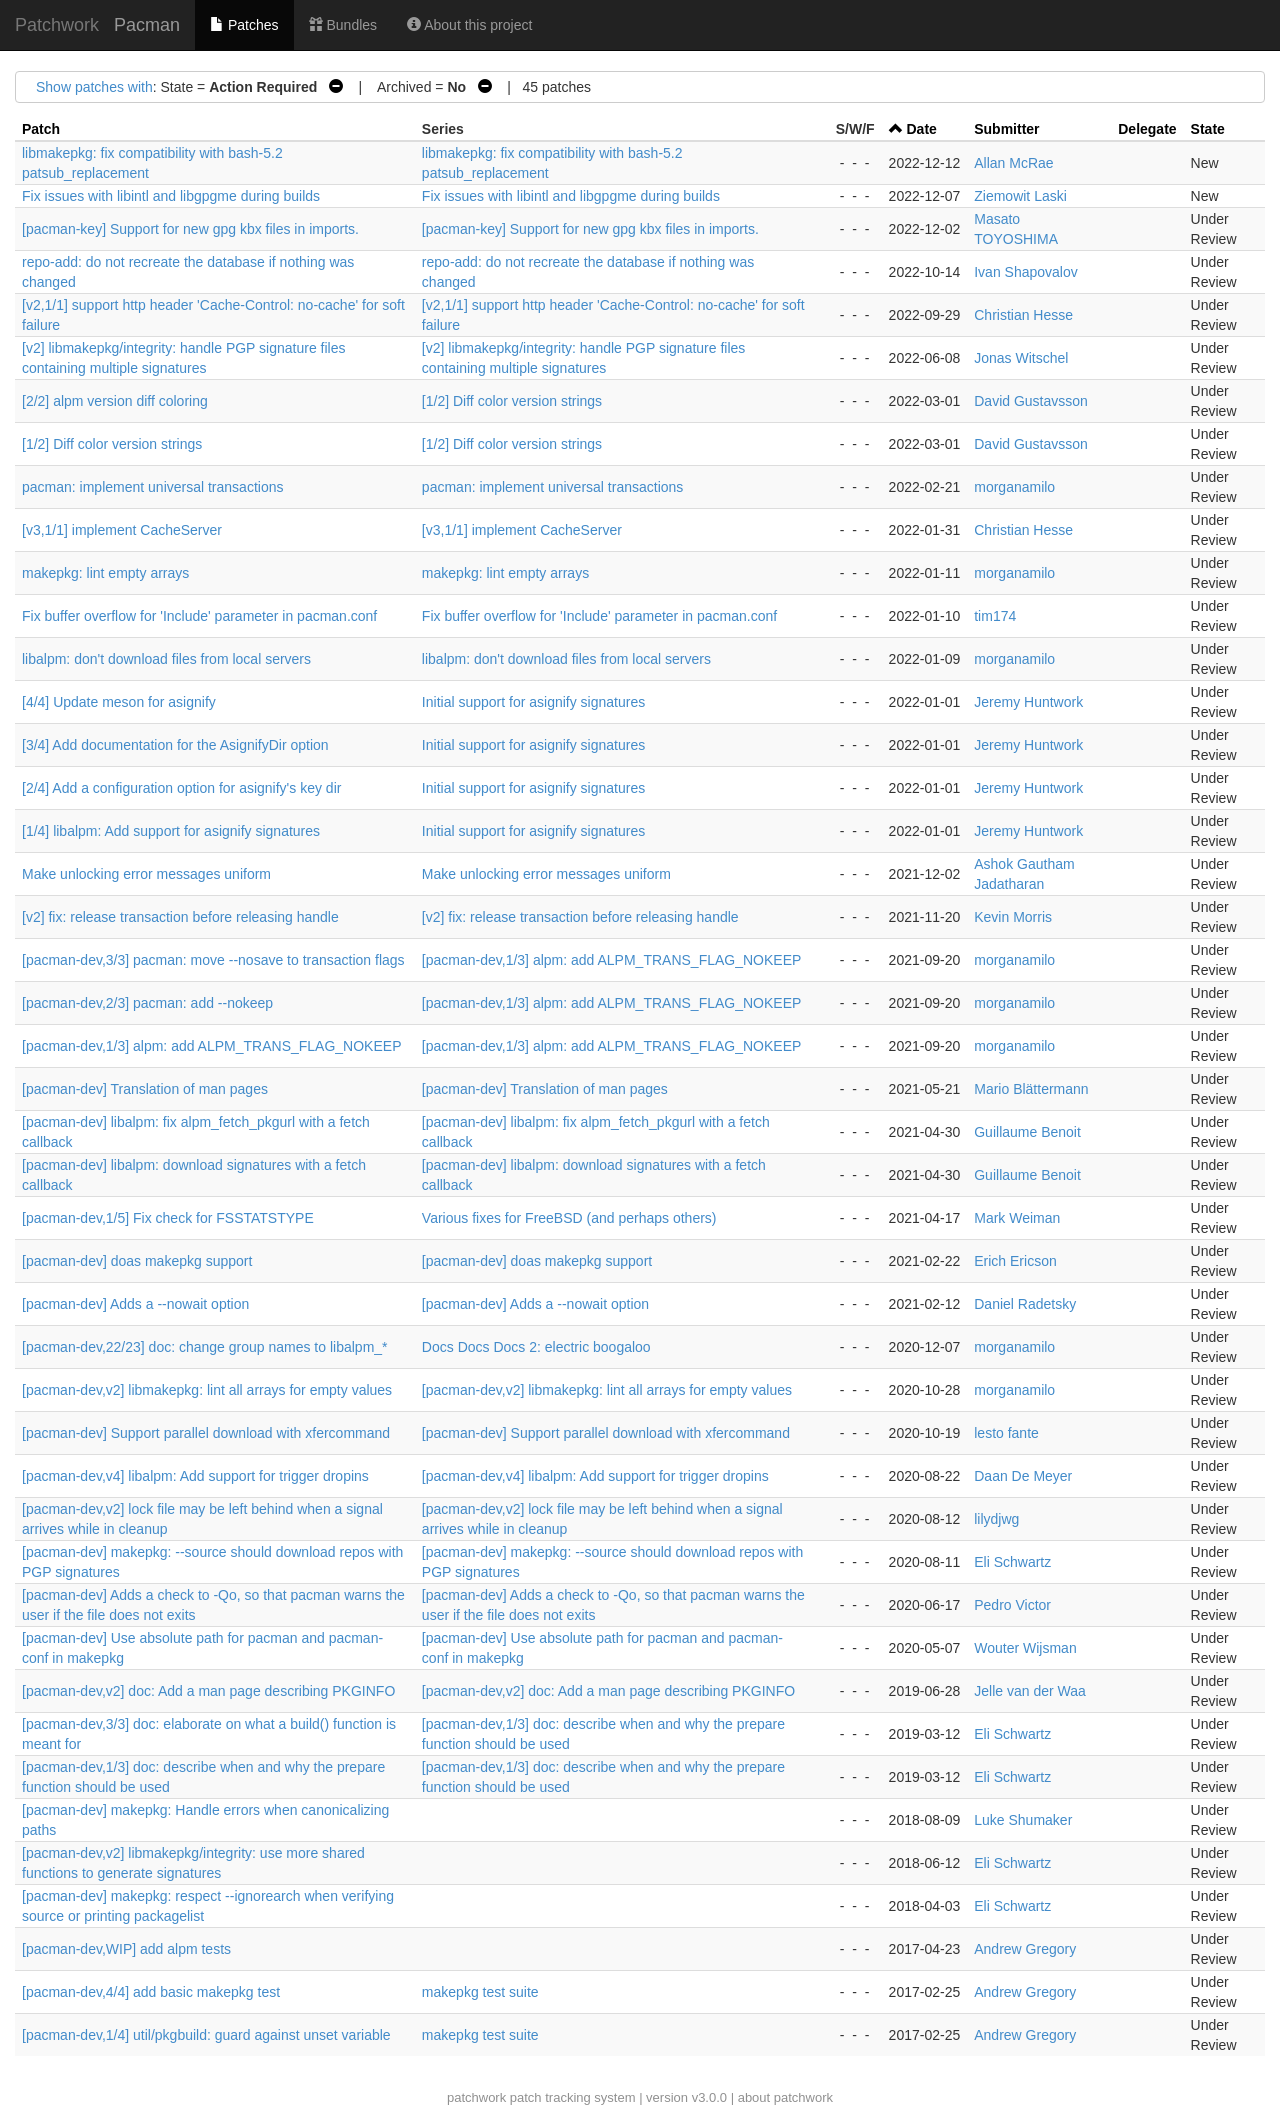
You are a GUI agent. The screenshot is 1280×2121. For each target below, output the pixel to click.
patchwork (476, 2097)
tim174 (995, 616)
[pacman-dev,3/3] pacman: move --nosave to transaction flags (213, 960)
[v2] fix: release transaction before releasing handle (180, 917)
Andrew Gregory (1025, 1949)
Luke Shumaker (1023, 1820)
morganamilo (1014, 487)
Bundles (343, 25)
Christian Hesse (1023, 315)
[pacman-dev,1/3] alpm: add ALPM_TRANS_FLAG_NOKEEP (611, 960)
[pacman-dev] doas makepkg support (137, 1261)
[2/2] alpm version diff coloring (115, 401)
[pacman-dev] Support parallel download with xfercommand (206, 1433)
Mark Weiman (1017, 1218)
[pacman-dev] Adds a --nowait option (135, 1304)
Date (922, 129)
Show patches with (94, 87)
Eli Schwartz (1012, 1562)
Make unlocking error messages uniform (146, 874)
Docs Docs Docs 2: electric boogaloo (536, 1347)
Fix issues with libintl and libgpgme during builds (171, 196)
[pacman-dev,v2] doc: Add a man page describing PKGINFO (208, 1691)
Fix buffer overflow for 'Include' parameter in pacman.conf (199, 616)
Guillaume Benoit (1027, 1132)
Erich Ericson (1015, 1261)
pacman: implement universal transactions (152, 487)
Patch (41, 129)
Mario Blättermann (1031, 1089)
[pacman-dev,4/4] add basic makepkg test (151, 1992)
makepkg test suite (480, 1992)
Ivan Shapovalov (1026, 272)
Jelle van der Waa (1030, 1691)
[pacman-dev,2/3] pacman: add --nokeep (147, 1003)
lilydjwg (996, 1519)
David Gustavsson (1031, 401)
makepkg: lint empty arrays (105, 573)
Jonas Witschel (1021, 358)
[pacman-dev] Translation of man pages (145, 1089)
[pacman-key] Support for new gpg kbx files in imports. (190, 229)
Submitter (1006, 129)
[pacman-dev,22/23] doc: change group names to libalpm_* (205, 1347)
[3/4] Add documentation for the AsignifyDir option (175, 745)
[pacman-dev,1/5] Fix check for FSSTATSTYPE (168, 1218)
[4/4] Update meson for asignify (119, 702)
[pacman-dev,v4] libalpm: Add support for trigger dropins (195, 1476)
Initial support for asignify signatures (533, 702)
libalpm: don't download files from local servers (166, 659)
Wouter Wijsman (1025, 1648)
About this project (469, 25)
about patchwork (785, 2097)
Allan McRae (1013, 163)
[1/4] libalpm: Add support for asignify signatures (171, 831)
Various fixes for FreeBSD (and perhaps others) (569, 1218)
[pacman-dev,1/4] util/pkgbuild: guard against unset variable (206, 2035)
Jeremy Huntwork (1028, 702)
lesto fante (1006, 1433)
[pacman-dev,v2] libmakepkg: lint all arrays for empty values (207, 1390)
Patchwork (57, 25)
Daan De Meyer (1023, 1476)
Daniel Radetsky (1025, 1304)
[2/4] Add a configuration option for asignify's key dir (181, 788)
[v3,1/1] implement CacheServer (122, 530)
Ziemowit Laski (1020, 196)
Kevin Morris (1013, 917)
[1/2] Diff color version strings (512, 401)
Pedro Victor (1012, 1605)
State (1208, 129)
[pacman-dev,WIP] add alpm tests (126, 1949)
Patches (244, 25)
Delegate (1147, 129)
